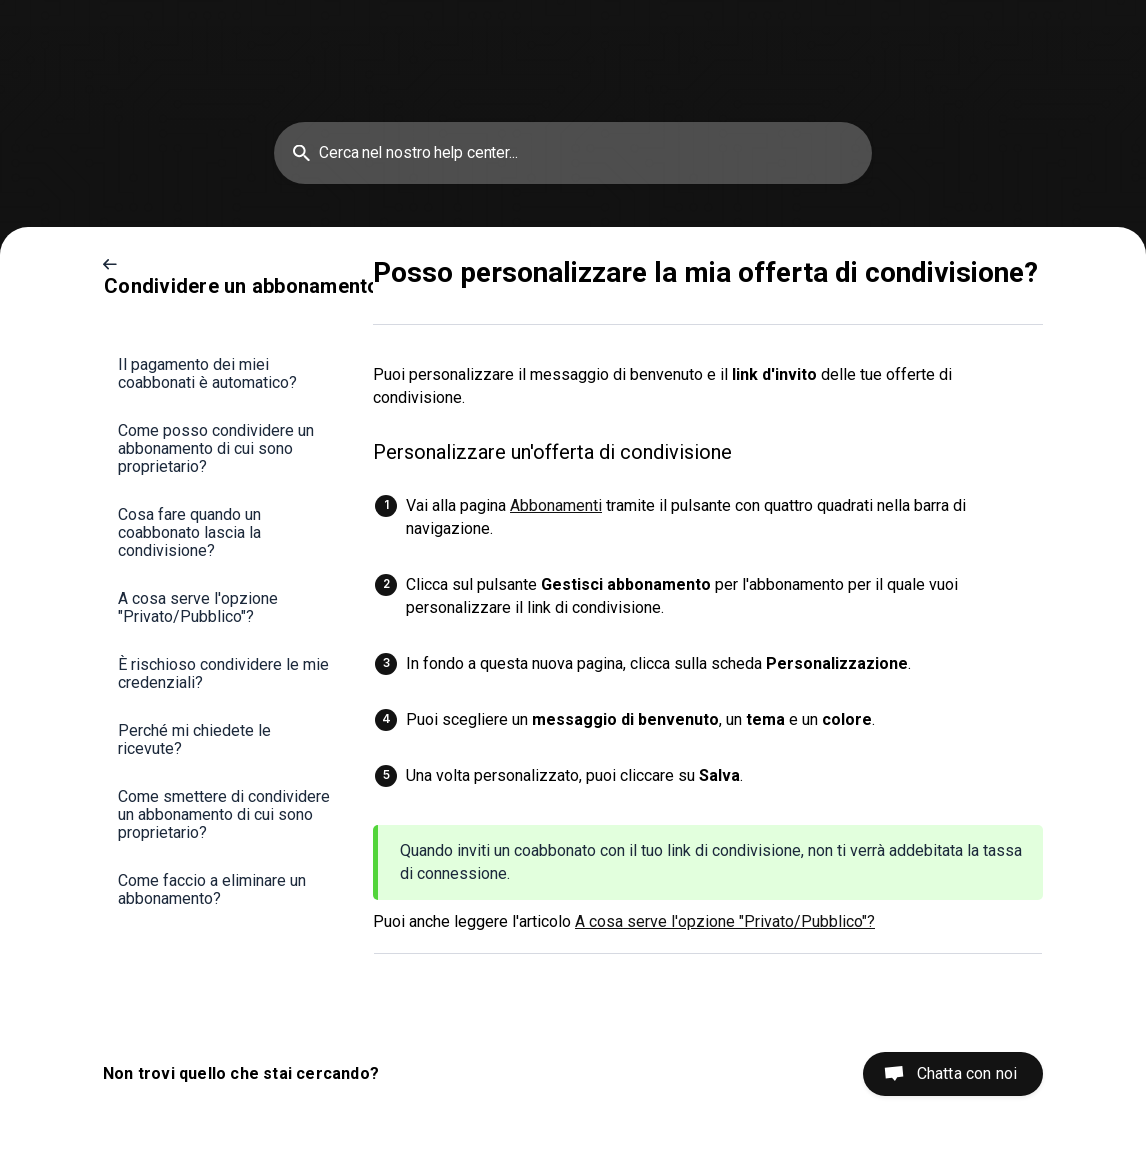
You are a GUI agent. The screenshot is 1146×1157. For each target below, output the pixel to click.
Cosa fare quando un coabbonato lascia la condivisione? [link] (189, 532)
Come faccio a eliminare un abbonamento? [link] (212, 889)
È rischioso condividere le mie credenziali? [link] (223, 673)
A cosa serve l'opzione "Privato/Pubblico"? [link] (198, 607)
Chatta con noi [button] (967, 1073)
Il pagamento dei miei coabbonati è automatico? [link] (207, 373)
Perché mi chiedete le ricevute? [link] (194, 739)
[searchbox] (573, 153)
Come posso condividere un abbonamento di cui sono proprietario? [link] (216, 448)
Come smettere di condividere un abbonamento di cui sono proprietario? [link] (224, 814)
